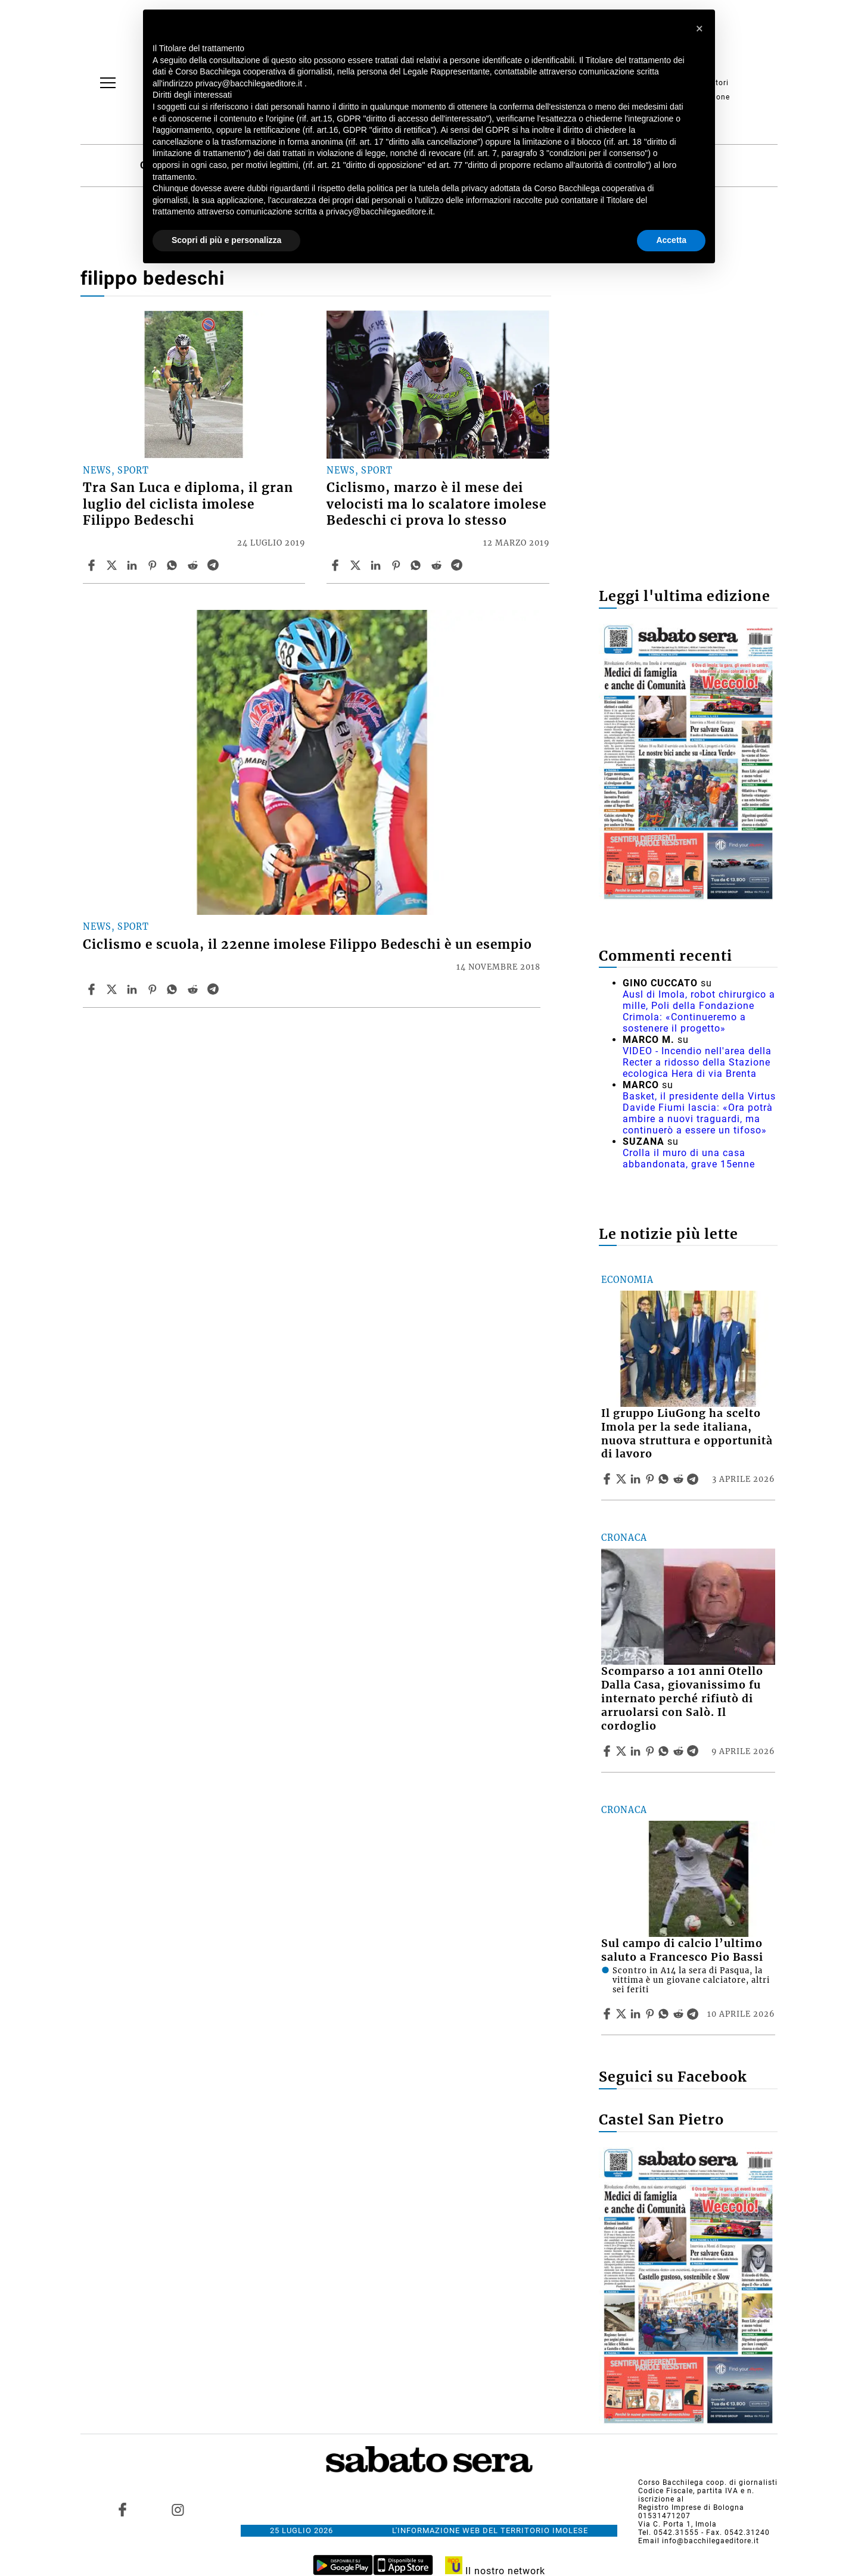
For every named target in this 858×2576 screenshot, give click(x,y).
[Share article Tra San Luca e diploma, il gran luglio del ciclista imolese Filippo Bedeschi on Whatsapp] (174, 565)
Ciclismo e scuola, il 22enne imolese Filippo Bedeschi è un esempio (307, 944)
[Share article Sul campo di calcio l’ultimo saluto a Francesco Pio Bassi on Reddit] (680, 2014)
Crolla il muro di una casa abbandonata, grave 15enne (689, 1158)
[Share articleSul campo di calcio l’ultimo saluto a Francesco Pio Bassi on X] (622, 2014)
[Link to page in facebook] (123, 2509)
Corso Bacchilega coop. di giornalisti (708, 2482)
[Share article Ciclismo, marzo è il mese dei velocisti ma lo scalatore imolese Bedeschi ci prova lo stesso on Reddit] (438, 565)
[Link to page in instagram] (177, 2509)
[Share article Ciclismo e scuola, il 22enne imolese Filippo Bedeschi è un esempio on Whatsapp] (174, 989)
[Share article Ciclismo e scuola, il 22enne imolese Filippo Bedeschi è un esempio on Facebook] (93, 989)
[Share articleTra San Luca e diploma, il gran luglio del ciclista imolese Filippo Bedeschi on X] (113, 565)
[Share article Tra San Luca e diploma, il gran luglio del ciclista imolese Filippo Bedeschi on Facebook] (93, 565)
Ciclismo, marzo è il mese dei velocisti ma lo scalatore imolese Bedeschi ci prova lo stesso (436, 504)
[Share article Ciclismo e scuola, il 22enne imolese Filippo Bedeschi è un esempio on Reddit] (194, 989)
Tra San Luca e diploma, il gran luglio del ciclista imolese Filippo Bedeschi (188, 504)
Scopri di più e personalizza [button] (226, 240)
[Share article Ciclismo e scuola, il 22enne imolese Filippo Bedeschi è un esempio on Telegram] (214, 989)
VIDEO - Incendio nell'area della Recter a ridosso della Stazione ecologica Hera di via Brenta (697, 1062)
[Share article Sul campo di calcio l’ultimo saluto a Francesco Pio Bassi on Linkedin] (637, 2014)
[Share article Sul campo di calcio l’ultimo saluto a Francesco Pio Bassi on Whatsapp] (665, 2014)
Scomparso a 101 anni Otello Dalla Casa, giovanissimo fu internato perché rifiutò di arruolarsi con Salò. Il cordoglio (682, 1698)
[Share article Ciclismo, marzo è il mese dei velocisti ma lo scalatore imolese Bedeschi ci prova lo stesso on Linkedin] (377, 565)
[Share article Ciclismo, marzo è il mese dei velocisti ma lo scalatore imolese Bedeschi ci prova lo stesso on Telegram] (458, 565)
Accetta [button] (671, 240)
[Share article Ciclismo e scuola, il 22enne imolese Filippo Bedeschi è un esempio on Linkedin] (133, 989)
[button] (699, 28)
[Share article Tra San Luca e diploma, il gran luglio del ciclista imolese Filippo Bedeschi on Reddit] (194, 565)
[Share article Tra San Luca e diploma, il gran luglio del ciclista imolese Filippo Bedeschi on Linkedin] (133, 565)
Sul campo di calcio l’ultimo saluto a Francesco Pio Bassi (682, 1950)
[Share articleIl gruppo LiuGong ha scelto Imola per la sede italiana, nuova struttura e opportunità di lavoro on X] (622, 1479)
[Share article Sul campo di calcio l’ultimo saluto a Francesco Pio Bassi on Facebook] (608, 2014)
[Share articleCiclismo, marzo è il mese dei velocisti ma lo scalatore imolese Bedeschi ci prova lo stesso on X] (357, 565)
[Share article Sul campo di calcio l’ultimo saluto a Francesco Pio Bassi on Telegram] (694, 2014)
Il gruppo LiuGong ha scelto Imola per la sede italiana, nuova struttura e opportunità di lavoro (687, 1434)
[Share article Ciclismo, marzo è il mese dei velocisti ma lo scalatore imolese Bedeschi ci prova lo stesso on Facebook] (336, 565)
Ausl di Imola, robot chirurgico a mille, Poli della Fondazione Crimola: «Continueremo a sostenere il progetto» (699, 1011)
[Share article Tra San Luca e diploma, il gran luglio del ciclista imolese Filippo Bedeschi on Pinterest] (154, 565)
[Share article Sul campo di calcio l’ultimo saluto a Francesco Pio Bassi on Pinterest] (651, 2014)
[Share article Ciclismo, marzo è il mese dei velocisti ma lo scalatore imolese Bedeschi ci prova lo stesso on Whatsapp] (418, 565)
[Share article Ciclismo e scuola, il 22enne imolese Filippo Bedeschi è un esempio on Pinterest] (154, 989)
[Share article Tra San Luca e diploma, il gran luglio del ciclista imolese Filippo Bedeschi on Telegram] (214, 565)
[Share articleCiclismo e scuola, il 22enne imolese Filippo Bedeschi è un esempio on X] (113, 989)
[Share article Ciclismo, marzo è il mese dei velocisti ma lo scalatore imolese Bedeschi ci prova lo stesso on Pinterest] (397, 565)
